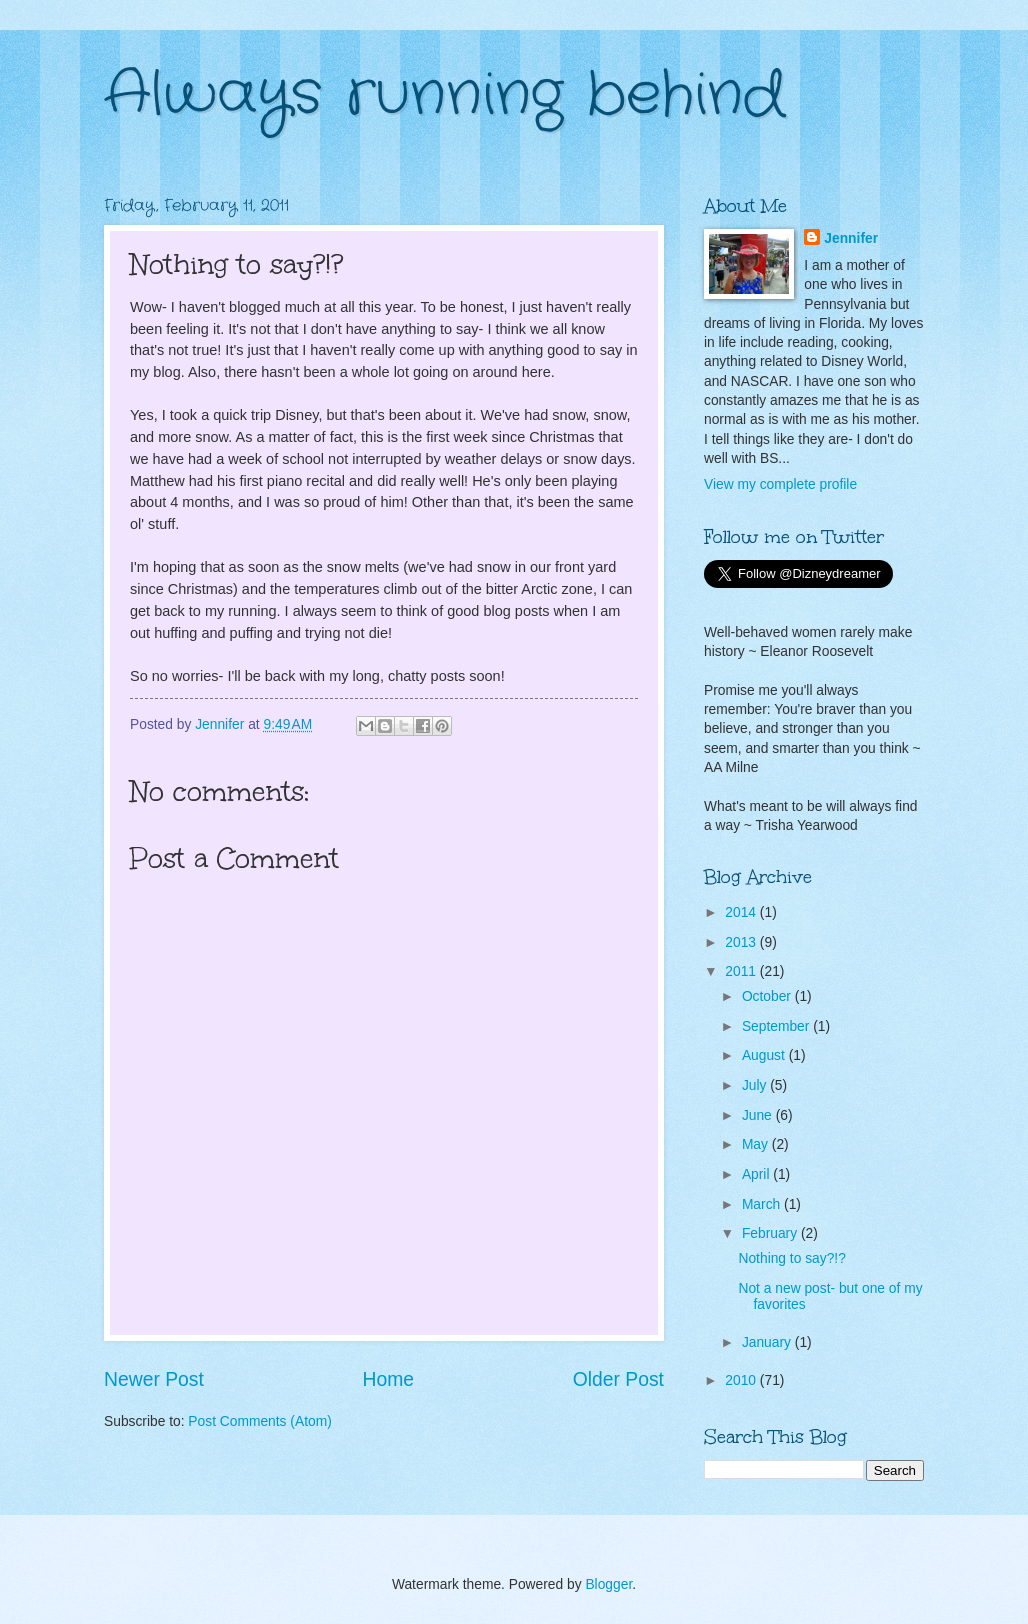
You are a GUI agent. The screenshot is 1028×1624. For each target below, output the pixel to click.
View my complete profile (780, 484)
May (757, 1144)
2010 (742, 1380)
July (756, 1085)
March (763, 1204)
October (768, 996)
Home (389, 1379)
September (777, 1026)
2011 (742, 971)
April (757, 1174)
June (759, 1115)
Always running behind (444, 95)
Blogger (608, 1584)
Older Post (618, 1379)
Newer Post (154, 1379)
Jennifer (851, 238)
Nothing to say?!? (791, 1258)
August (765, 1055)
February (771, 1233)
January (768, 1342)
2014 (742, 912)
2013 (742, 942)
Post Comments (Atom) (259, 1421)
